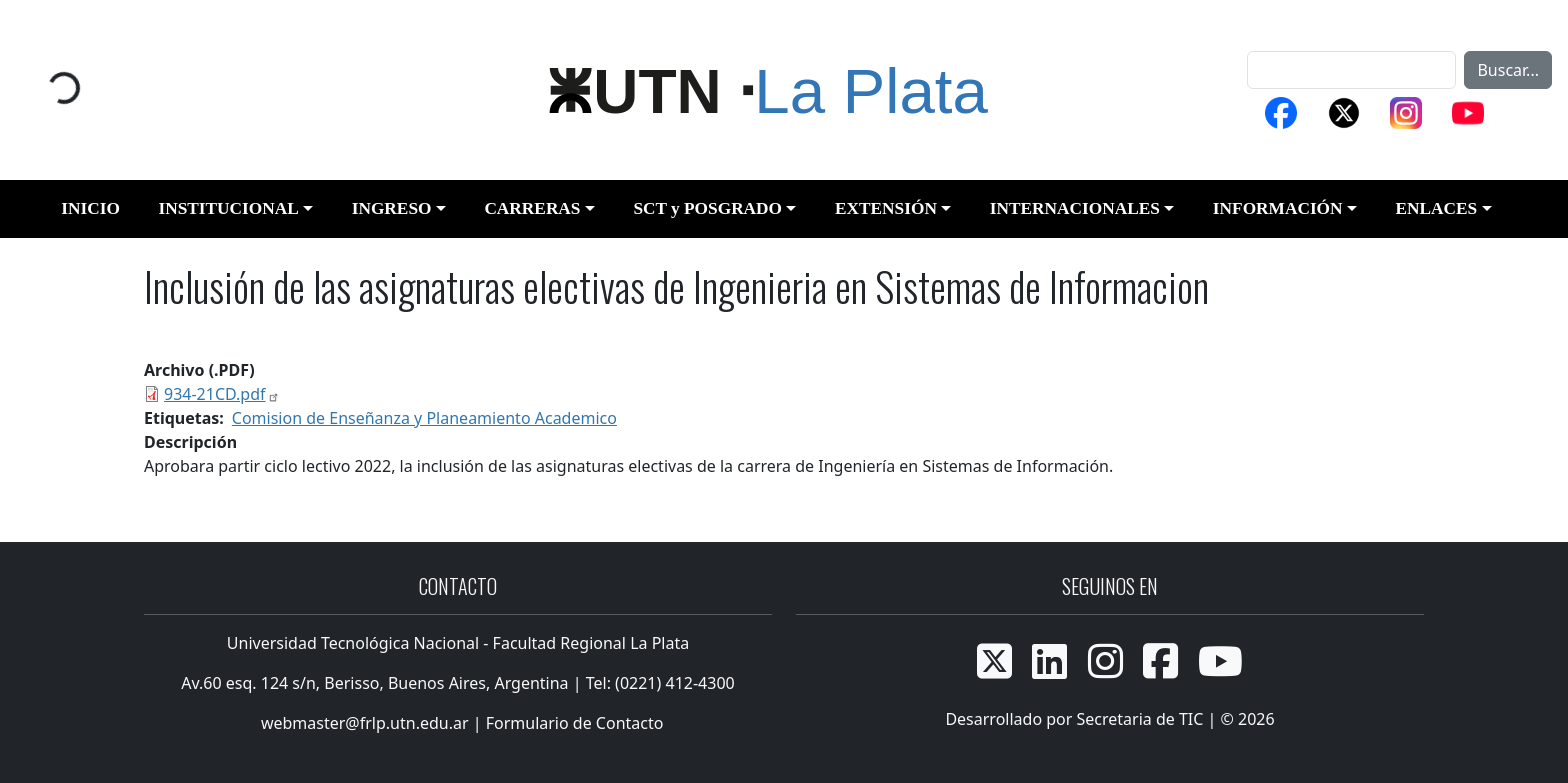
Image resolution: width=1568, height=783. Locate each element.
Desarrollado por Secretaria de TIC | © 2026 (1109, 719)
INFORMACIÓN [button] (1278, 208)
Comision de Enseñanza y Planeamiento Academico (424, 418)
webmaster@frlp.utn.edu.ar (363, 723)
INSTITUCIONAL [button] (228, 208)
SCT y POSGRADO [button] (707, 208)
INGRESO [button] (392, 208)
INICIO (90, 208)
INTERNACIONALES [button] (1075, 208)
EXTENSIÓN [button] (886, 208)
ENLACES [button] (1436, 208)
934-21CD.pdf (222, 394)
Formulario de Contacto (575, 723)
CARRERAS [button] (532, 208)
